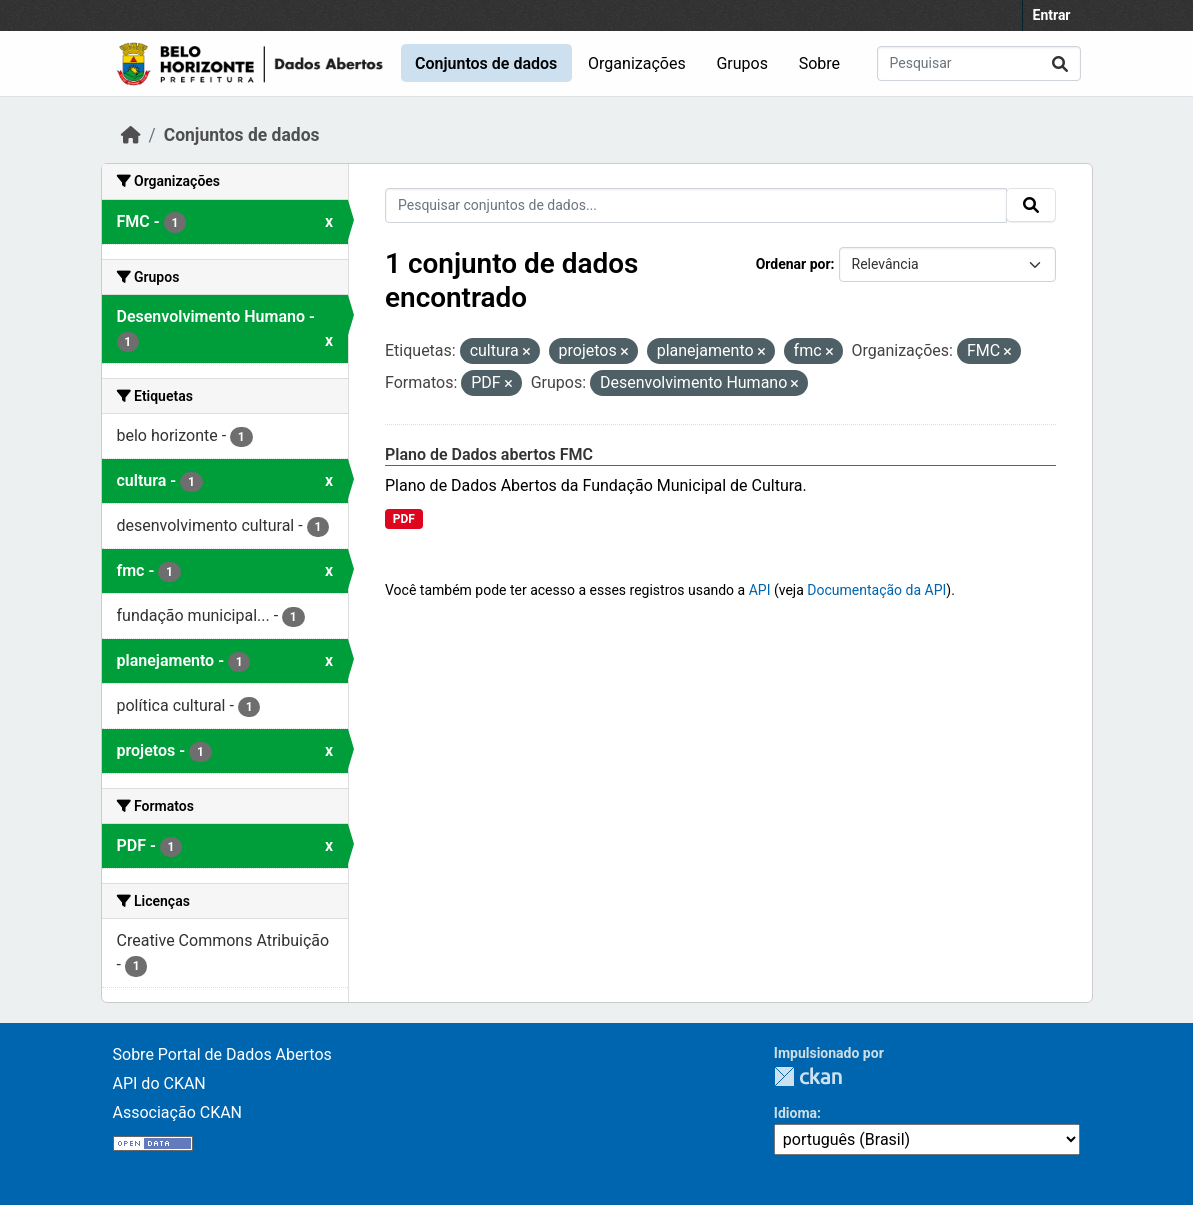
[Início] (131, 135)
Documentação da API (876, 590)
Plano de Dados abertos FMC (489, 454)
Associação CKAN (178, 1112)
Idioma (795, 1113)
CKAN (808, 1076)
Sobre (819, 63)
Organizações (637, 63)
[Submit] (1060, 63)
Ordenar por (793, 264)
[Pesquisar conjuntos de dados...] (979, 63)
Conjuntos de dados (486, 63)
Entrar (1052, 15)
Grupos (742, 63)
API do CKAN (159, 1083)
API (760, 590)
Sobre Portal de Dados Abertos (222, 1054)
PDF (404, 519)
